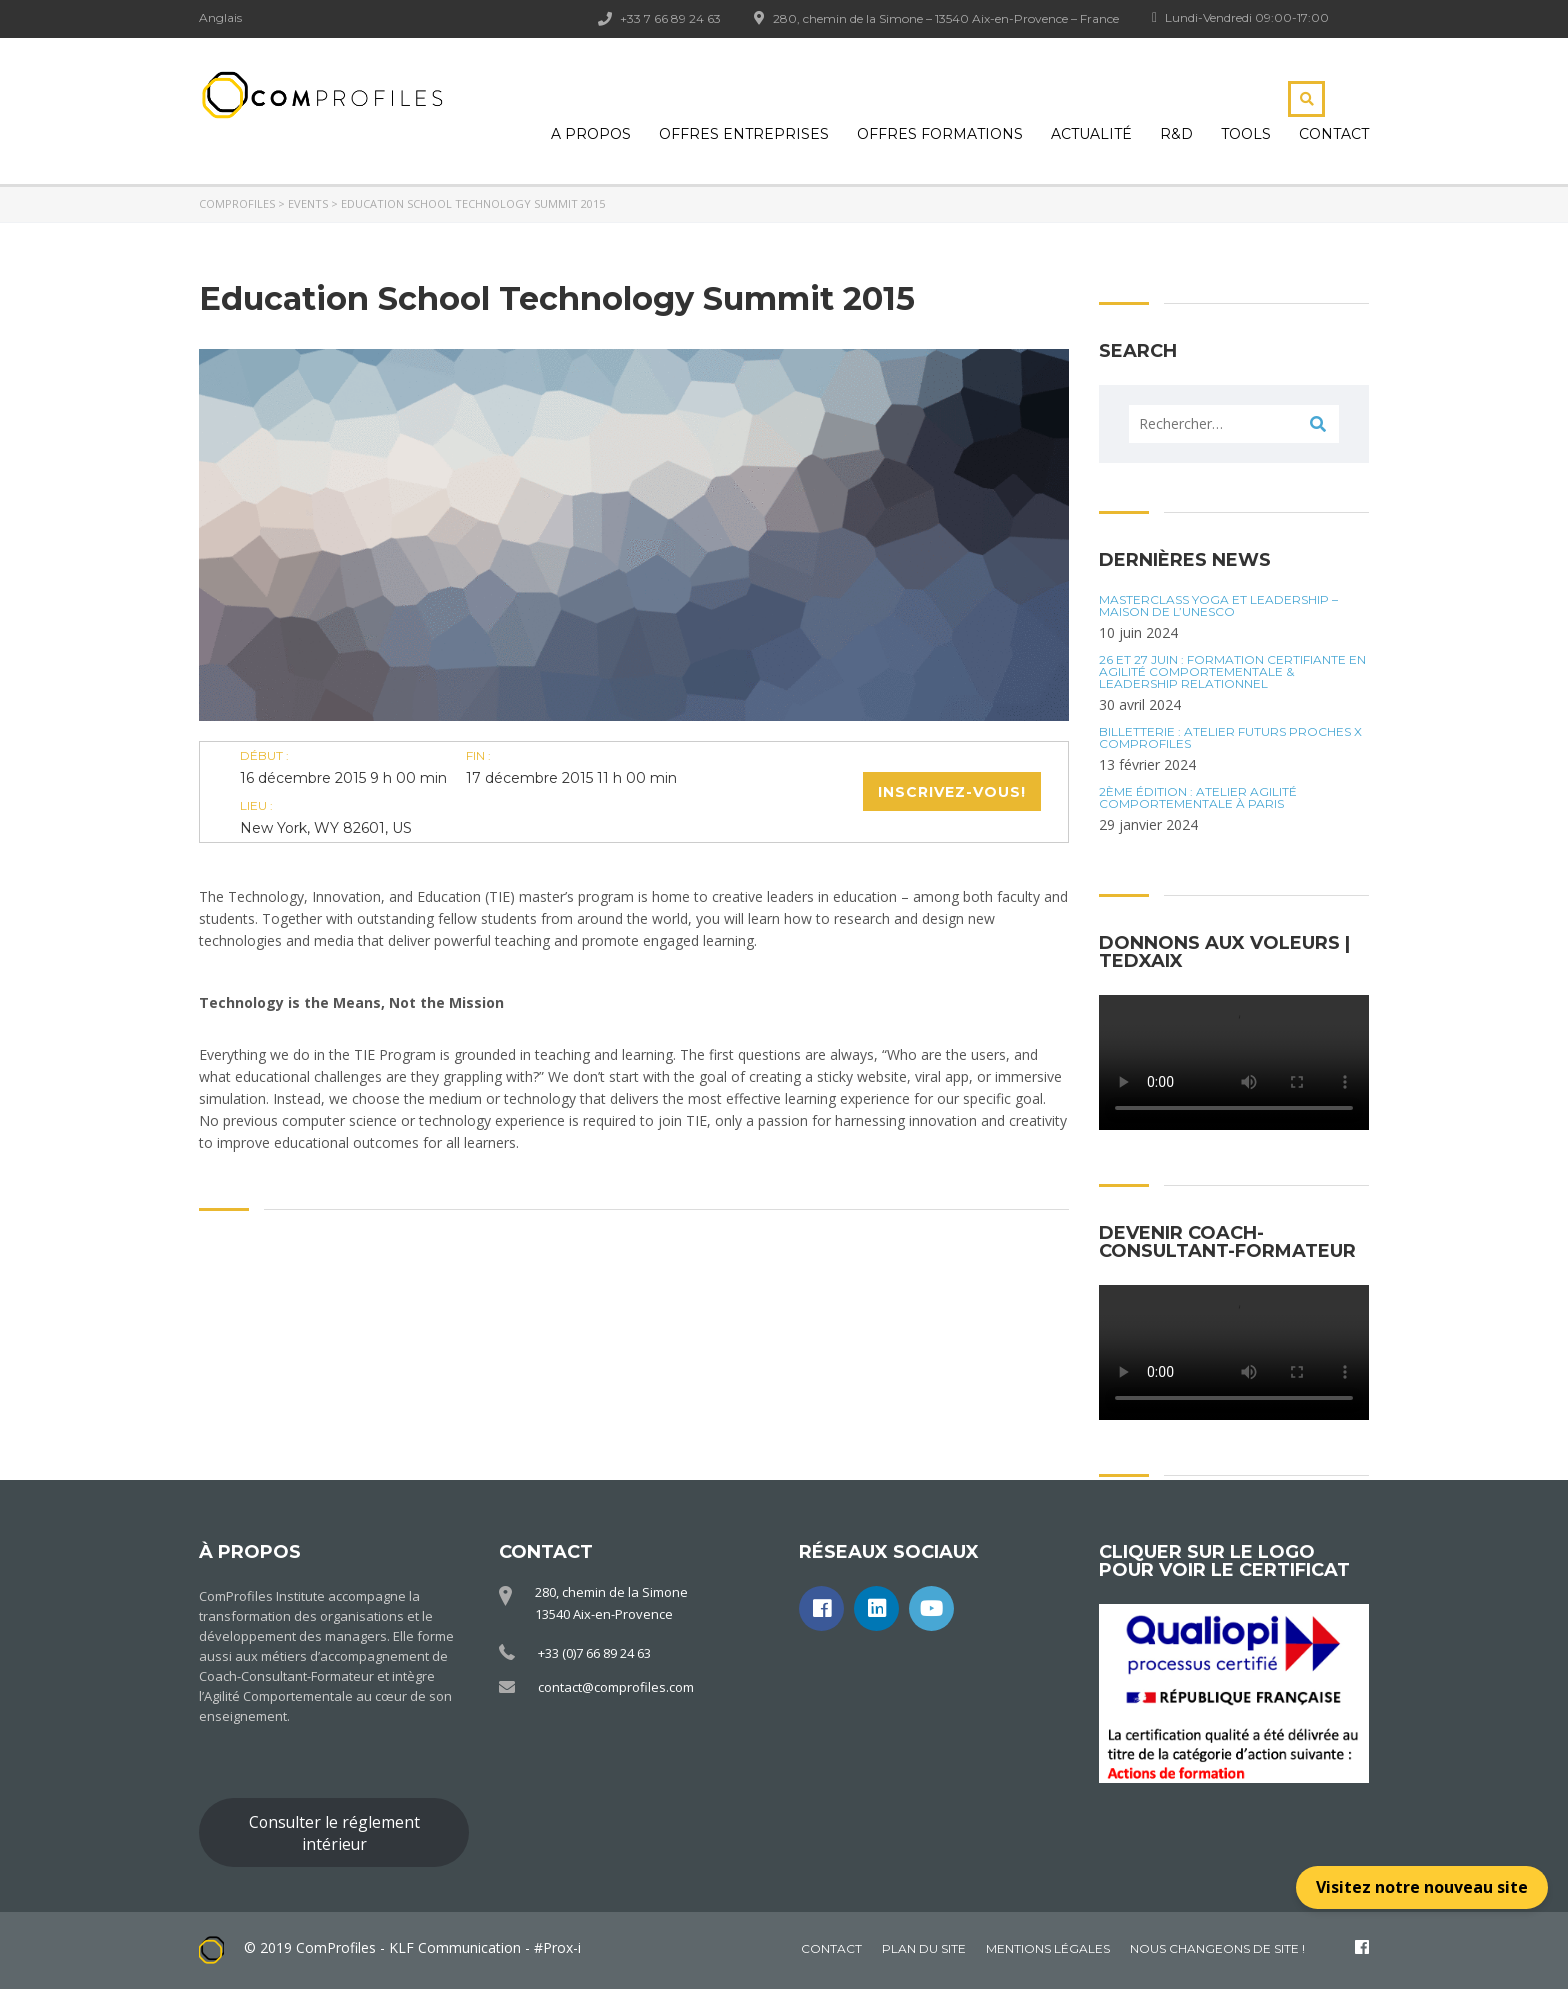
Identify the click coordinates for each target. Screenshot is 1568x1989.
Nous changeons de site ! (1217, 1948)
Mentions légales (1048, 1948)
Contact (1334, 134)
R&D (1176, 134)
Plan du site (924, 1948)
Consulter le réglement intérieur (334, 1833)
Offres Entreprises (744, 134)
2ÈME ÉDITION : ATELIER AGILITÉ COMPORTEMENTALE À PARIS (1198, 798)
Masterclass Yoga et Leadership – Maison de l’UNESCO (1218, 606)
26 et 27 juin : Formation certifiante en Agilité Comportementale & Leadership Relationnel (1232, 672)
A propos (591, 134)
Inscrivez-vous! (952, 792)
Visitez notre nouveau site (1422, 1887)
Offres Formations (940, 134)
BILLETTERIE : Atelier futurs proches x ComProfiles (1230, 738)
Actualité (1091, 134)
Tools (1246, 134)
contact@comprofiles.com (616, 1687)
